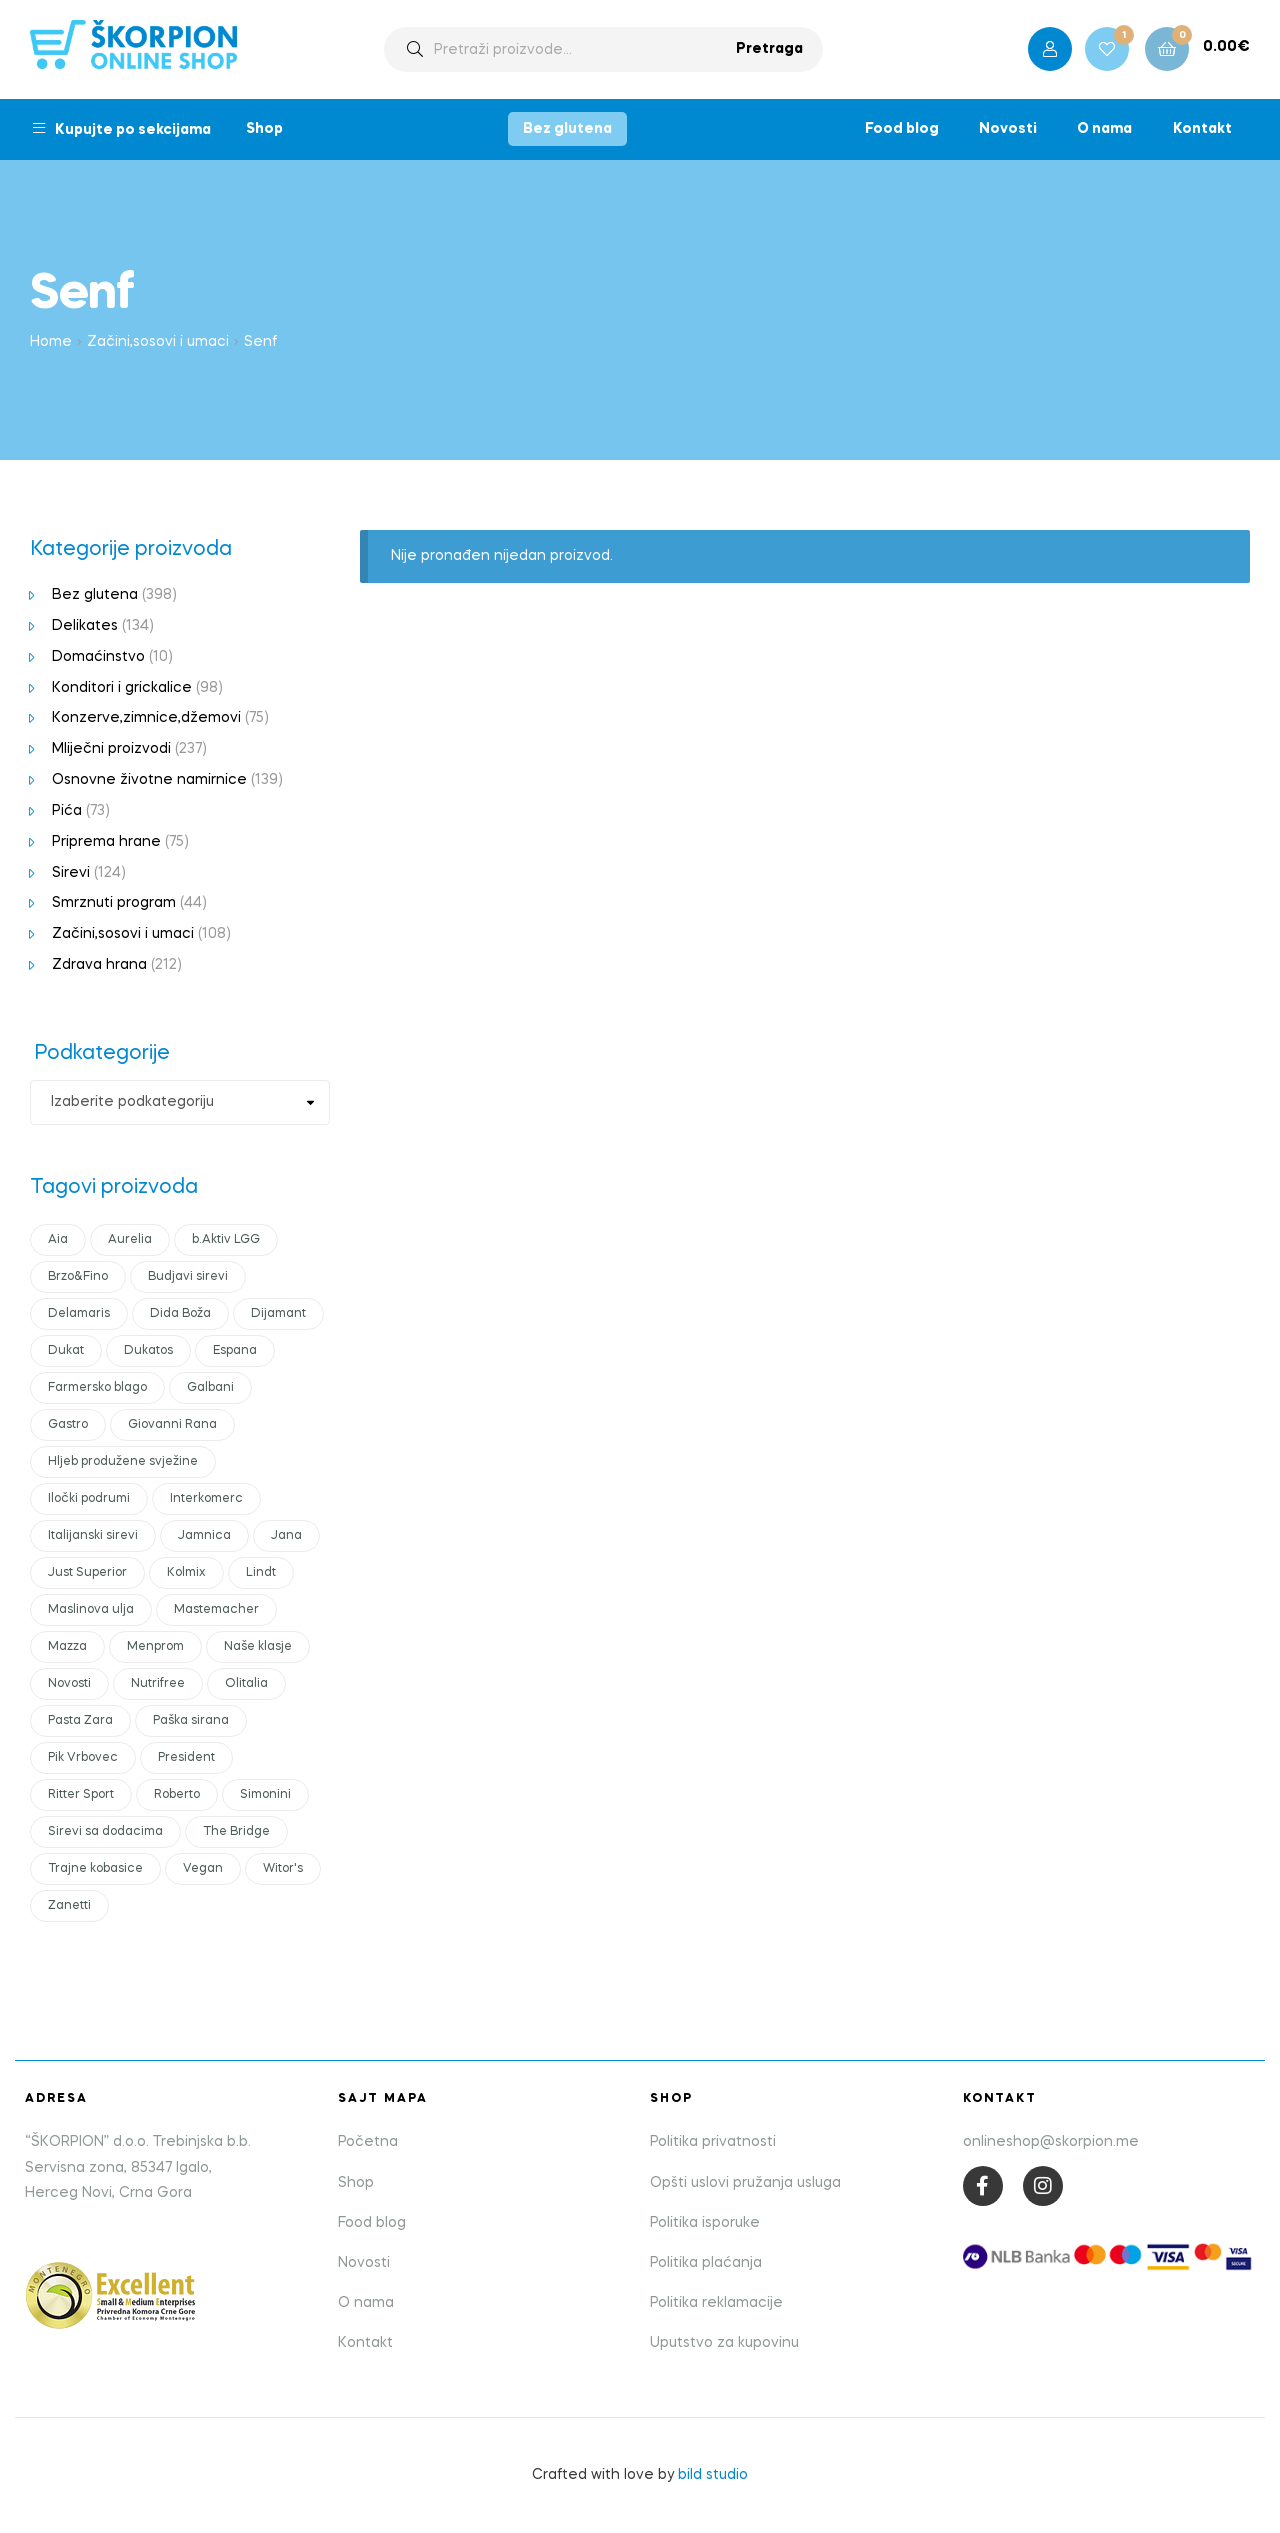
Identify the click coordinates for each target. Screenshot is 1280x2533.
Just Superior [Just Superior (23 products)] (87, 1573)
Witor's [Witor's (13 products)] (283, 1869)
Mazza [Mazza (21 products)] (67, 1647)
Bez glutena (567, 129)
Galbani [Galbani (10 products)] (210, 1388)
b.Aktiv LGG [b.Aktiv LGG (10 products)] (226, 1240)
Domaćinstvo (98, 657)
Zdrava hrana (99, 965)
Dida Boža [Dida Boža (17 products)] (180, 1314)
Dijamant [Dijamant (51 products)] (278, 1314)
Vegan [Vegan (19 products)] (203, 1869)
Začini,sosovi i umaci (158, 342)
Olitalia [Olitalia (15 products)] (246, 1684)
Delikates (85, 626)
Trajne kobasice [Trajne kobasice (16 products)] (95, 1869)
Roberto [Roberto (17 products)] (177, 1795)
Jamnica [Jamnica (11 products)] (204, 1536)
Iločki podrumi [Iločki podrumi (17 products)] (89, 1499)
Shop (264, 129)
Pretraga (769, 49)
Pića (67, 811)
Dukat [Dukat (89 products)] (66, 1351)
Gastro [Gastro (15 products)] (68, 1425)
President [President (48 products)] (186, 1758)
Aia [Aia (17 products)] (58, 1240)
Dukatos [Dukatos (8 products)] (148, 1351)
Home (51, 342)
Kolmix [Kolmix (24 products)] (186, 1573)
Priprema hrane (106, 842)
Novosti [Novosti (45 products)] (69, 1684)
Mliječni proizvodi (111, 749)
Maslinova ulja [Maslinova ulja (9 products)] (91, 1610)
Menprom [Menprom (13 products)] (155, 1647)
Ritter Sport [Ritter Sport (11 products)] (81, 1795)
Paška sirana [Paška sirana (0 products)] (191, 1721)
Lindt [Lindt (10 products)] (261, 1573)
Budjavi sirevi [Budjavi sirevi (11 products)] (188, 1277)
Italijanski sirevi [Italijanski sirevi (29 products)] (93, 1536)
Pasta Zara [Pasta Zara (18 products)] (80, 1721)
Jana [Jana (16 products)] (286, 1536)
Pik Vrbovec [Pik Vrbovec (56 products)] (83, 1758)
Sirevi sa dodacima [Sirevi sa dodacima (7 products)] (105, 1832)
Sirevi (71, 873)
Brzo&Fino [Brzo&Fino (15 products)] (78, 1277)
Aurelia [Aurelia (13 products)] (130, 1240)
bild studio (713, 2475)
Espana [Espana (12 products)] (235, 1351)
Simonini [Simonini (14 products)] (265, 1795)
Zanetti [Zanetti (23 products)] (69, 1906)
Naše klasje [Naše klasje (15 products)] (258, 1647)
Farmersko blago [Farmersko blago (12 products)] (97, 1388)
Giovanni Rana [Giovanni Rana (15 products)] (172, 1425)
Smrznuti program (114, 903)
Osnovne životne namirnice (149, 780)
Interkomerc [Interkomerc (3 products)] (206, 1499)
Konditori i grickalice (122, 688)
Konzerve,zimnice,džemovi (146, 718)
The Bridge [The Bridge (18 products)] (236, 1832)
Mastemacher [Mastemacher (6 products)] (216, 1610)
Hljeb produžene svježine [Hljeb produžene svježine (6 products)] (123, 1462)
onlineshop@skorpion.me (1051, 2142)
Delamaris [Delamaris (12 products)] (79, 1314)
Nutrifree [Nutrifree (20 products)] (158, 1684)
